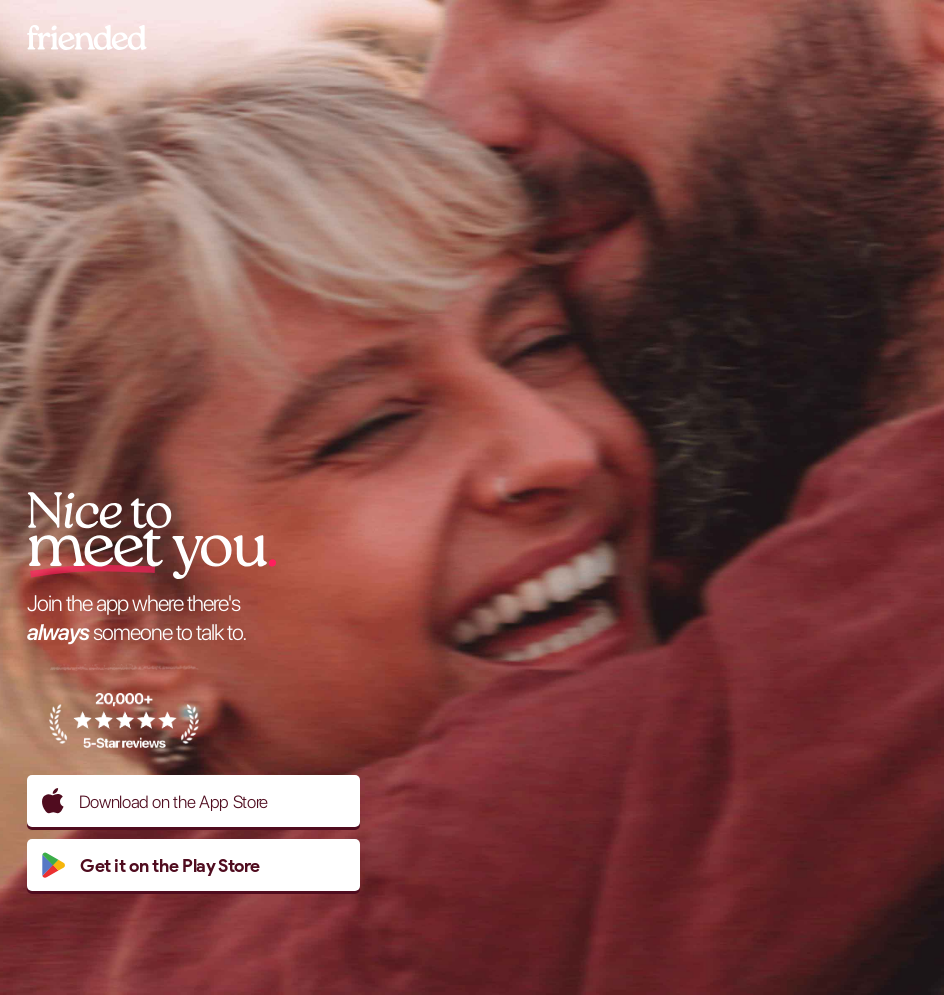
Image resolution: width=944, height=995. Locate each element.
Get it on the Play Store (150, 865)
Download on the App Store (155, 801)
